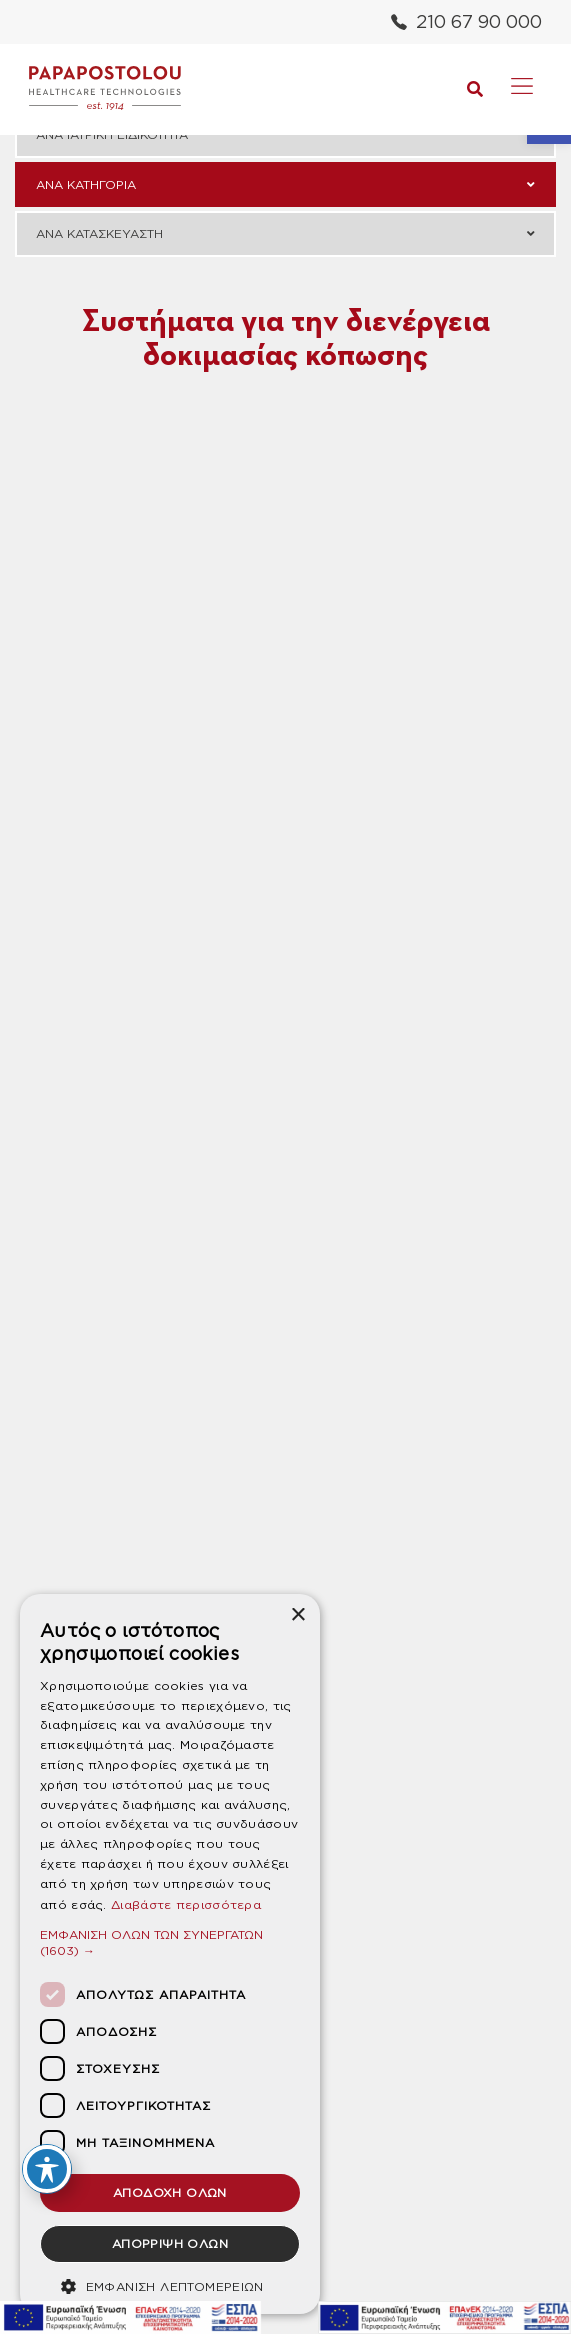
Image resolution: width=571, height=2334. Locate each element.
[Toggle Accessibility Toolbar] (47, 2169)
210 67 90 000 (466, 21)
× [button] (297, 1615)
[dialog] (170, 1954)
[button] (170, 1942)
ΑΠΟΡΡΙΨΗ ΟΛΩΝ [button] (170, 2243)
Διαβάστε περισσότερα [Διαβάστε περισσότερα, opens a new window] (186, 1904)
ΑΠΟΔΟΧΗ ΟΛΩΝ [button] (170, 2192)
